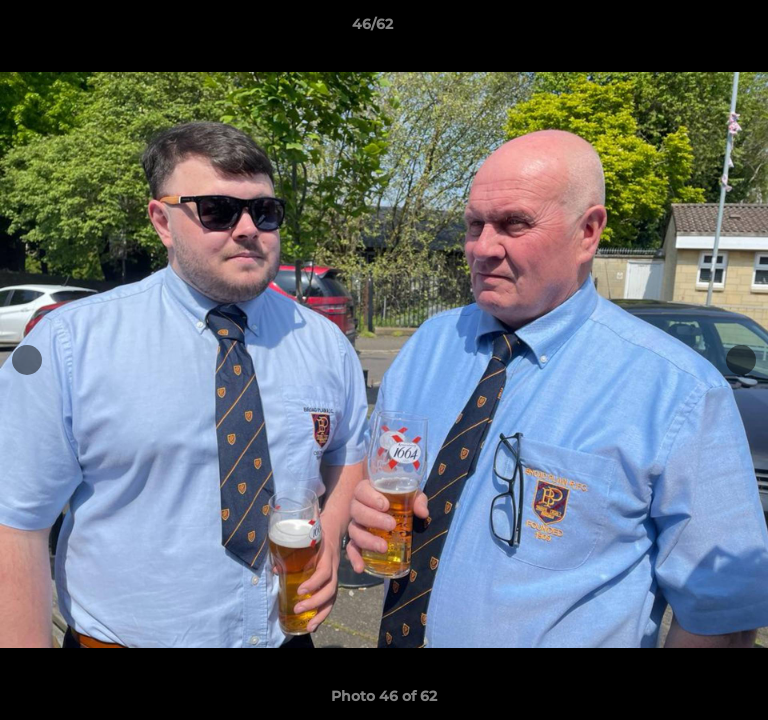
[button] (696, 29)
